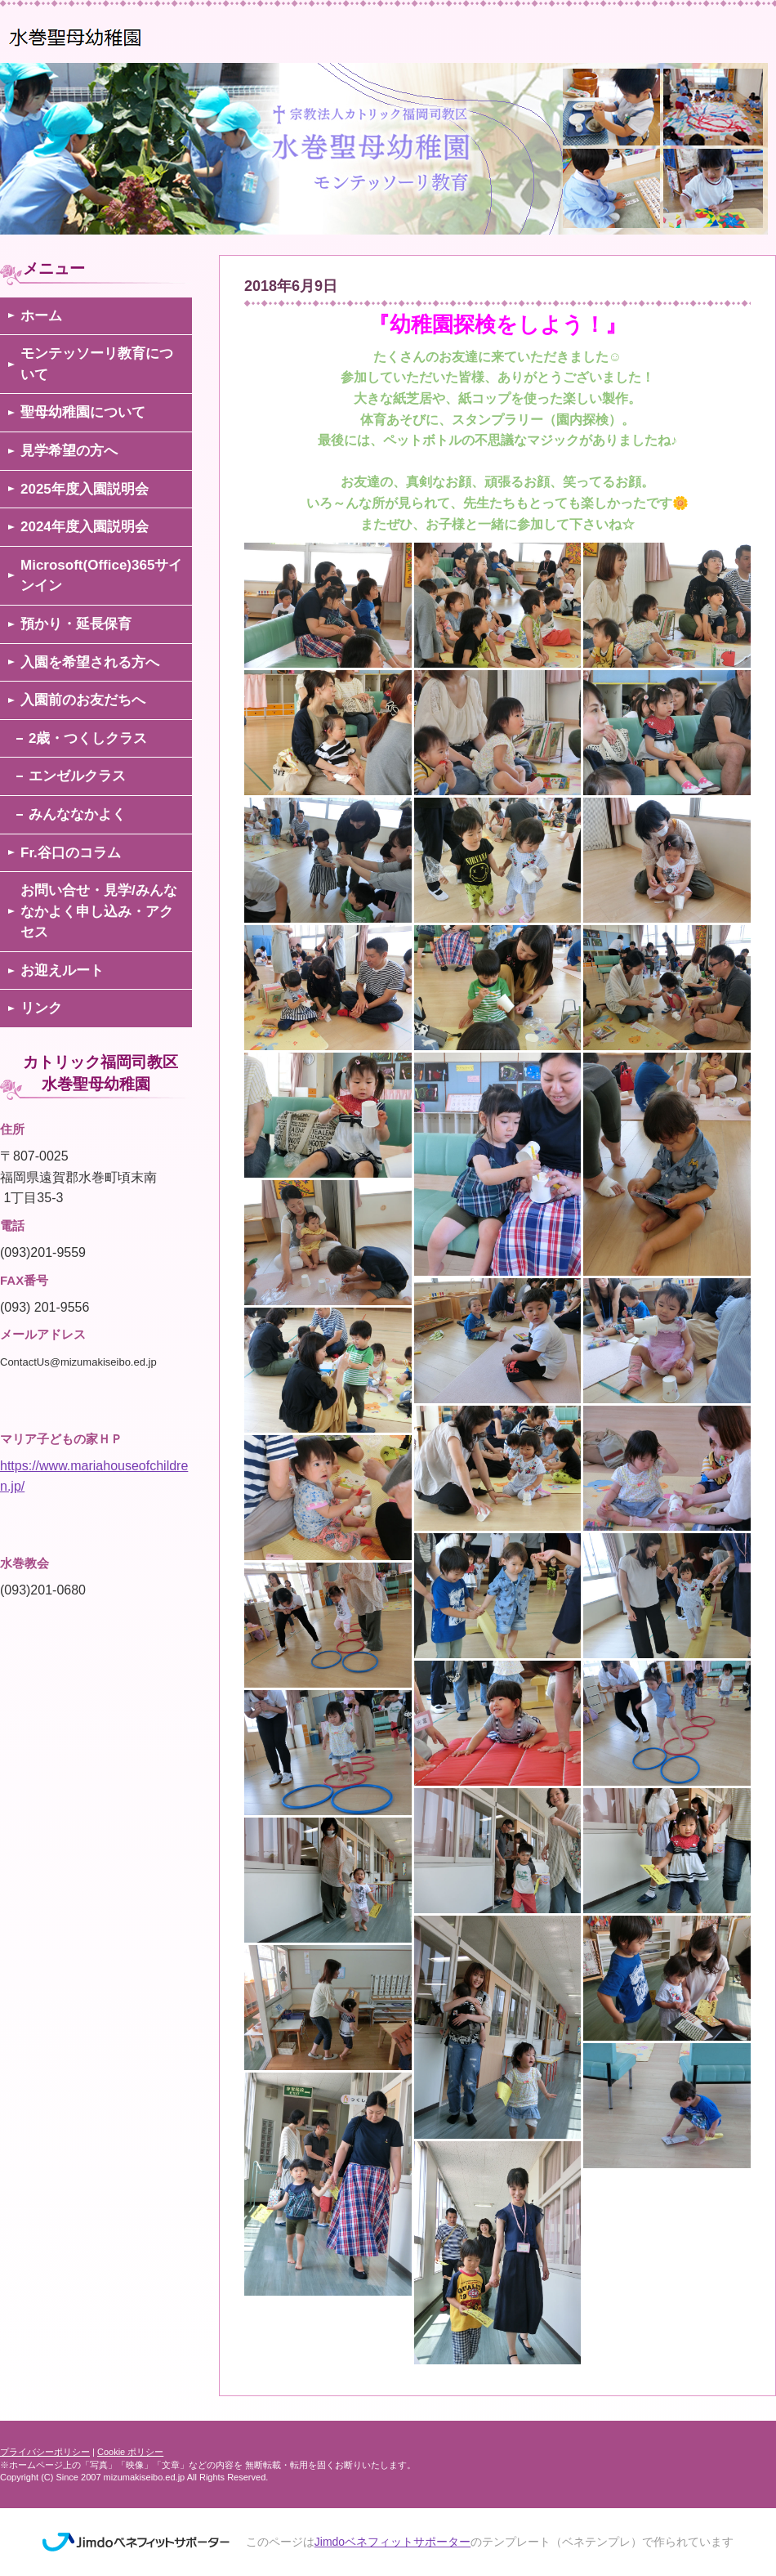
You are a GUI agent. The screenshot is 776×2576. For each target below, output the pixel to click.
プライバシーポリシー (45, 2452)
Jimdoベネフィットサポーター (392, 2541)
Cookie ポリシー (130, 2452)
